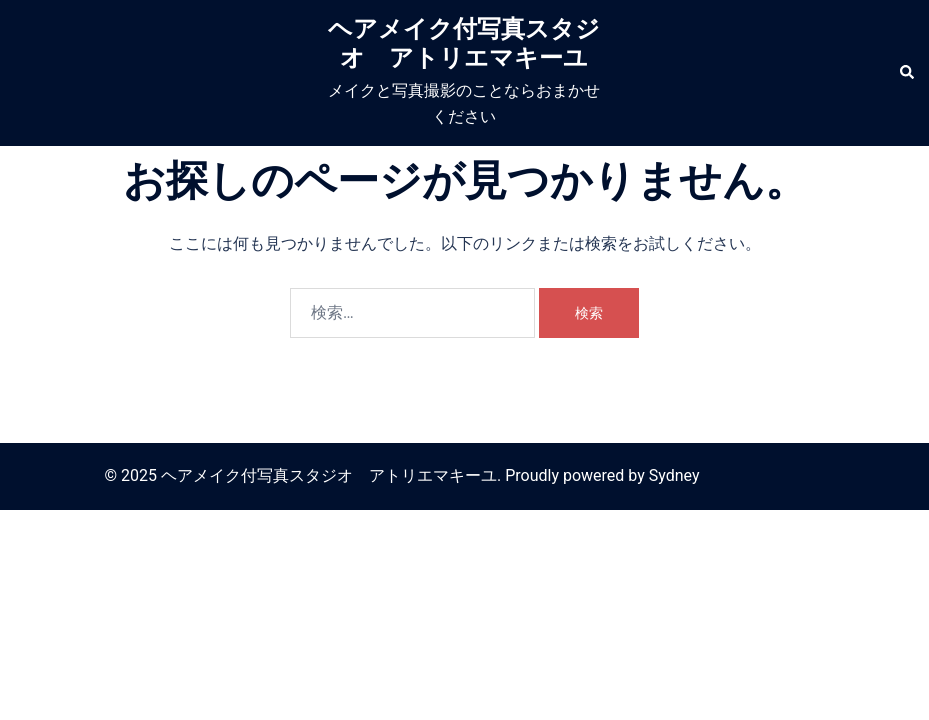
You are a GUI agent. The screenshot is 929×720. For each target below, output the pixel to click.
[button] (906, 73)
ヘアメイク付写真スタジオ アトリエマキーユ (464, 43)
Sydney (674, 475)
